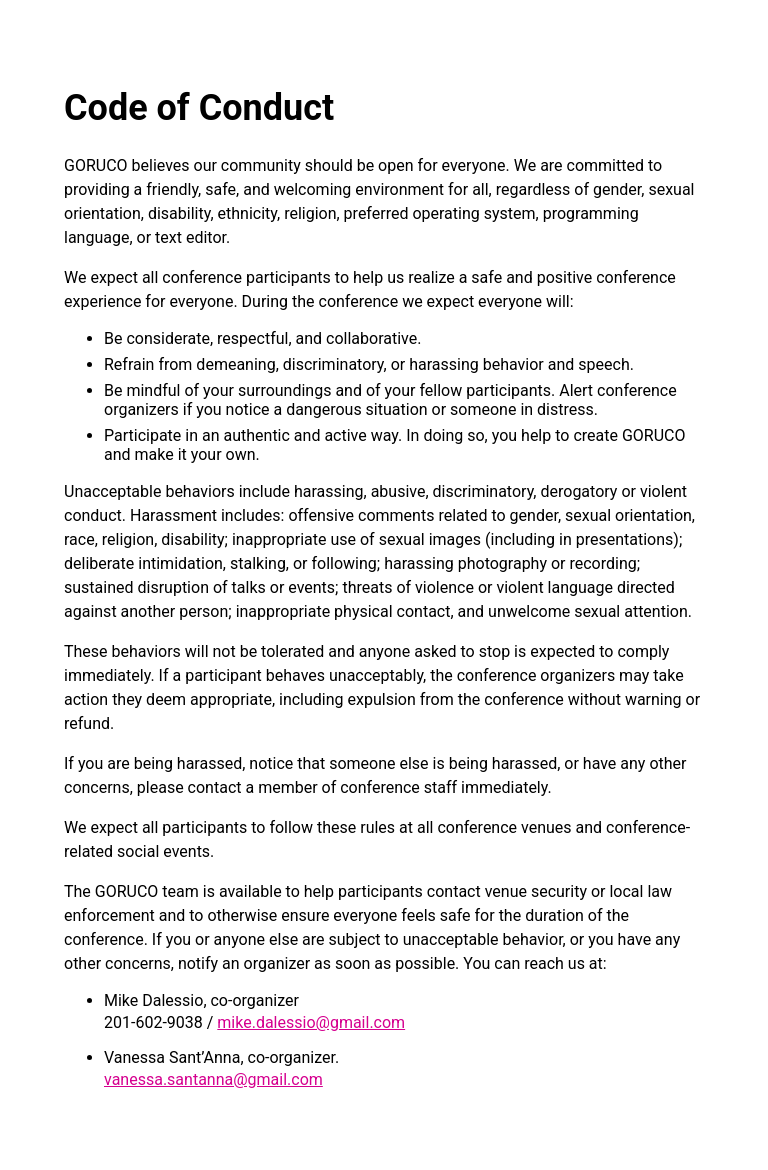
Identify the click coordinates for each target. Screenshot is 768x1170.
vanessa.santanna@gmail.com (213, 1079)
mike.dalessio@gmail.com (311, 1022)
